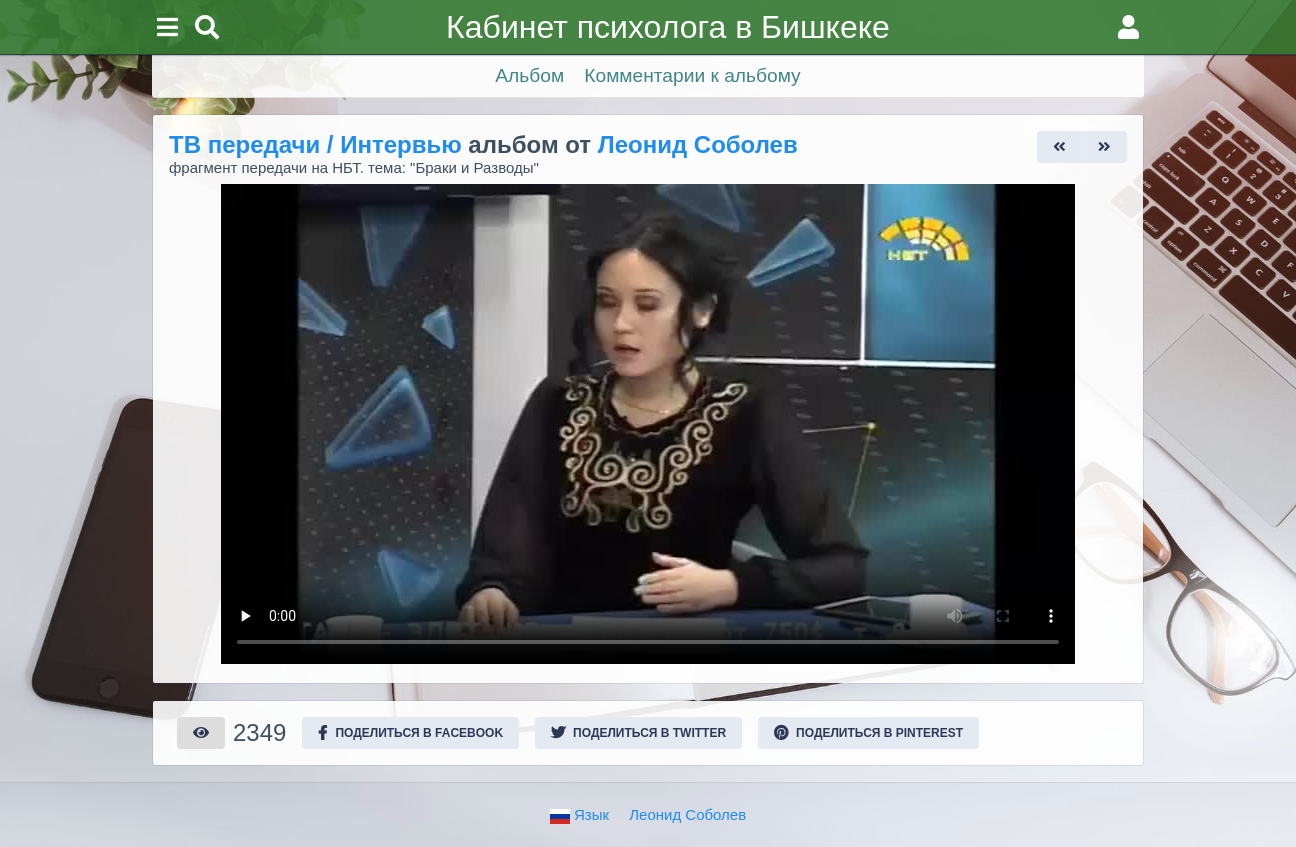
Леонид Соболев (698, 144)
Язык (579, 815)
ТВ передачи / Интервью (315, 144)
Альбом (529, 75)
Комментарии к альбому (692, 75)
